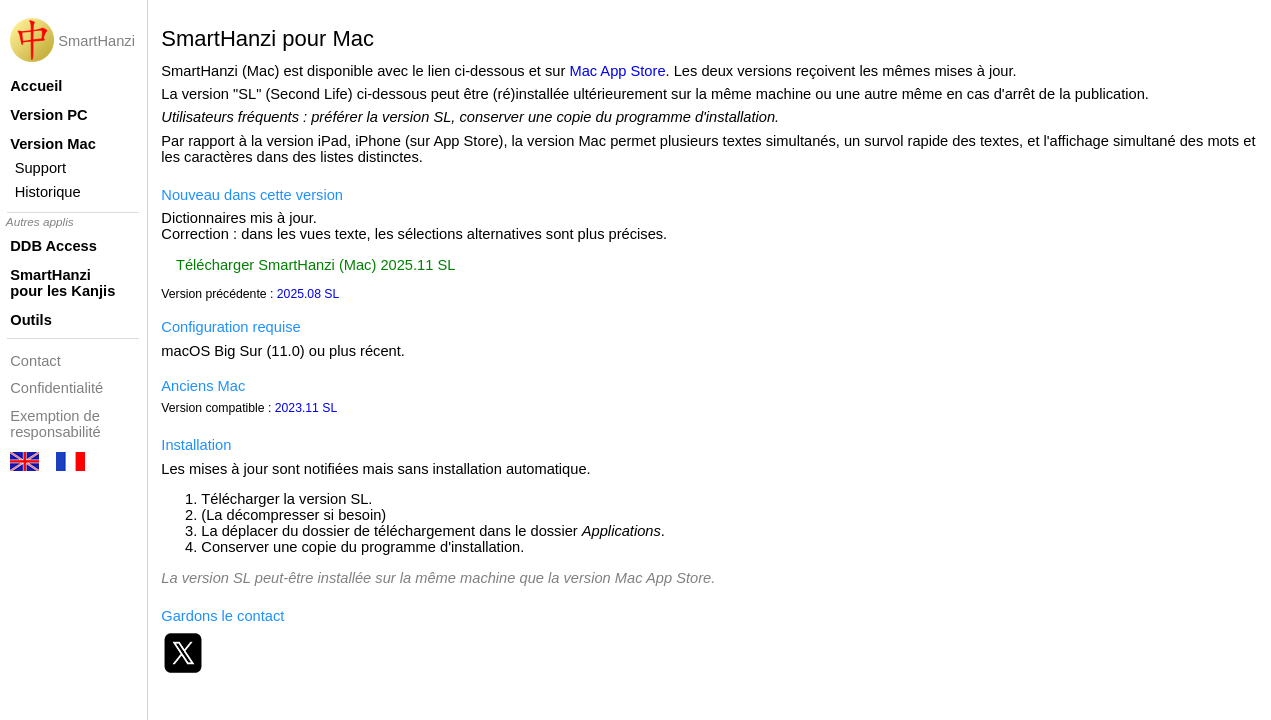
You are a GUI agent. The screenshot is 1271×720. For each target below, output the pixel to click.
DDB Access (53, 246)
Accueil (36, 86)
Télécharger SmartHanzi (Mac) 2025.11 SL (315, 265)
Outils (31, 320)
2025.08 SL (308, 294)
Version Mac (53, 144)
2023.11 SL (306, 408)
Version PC (48, 115)
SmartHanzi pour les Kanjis (62, 283)
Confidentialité (56, 388)
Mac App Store (617, 71)
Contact (35, 361)
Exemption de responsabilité (55, 424)
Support (40, 168)
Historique (48, 192)
